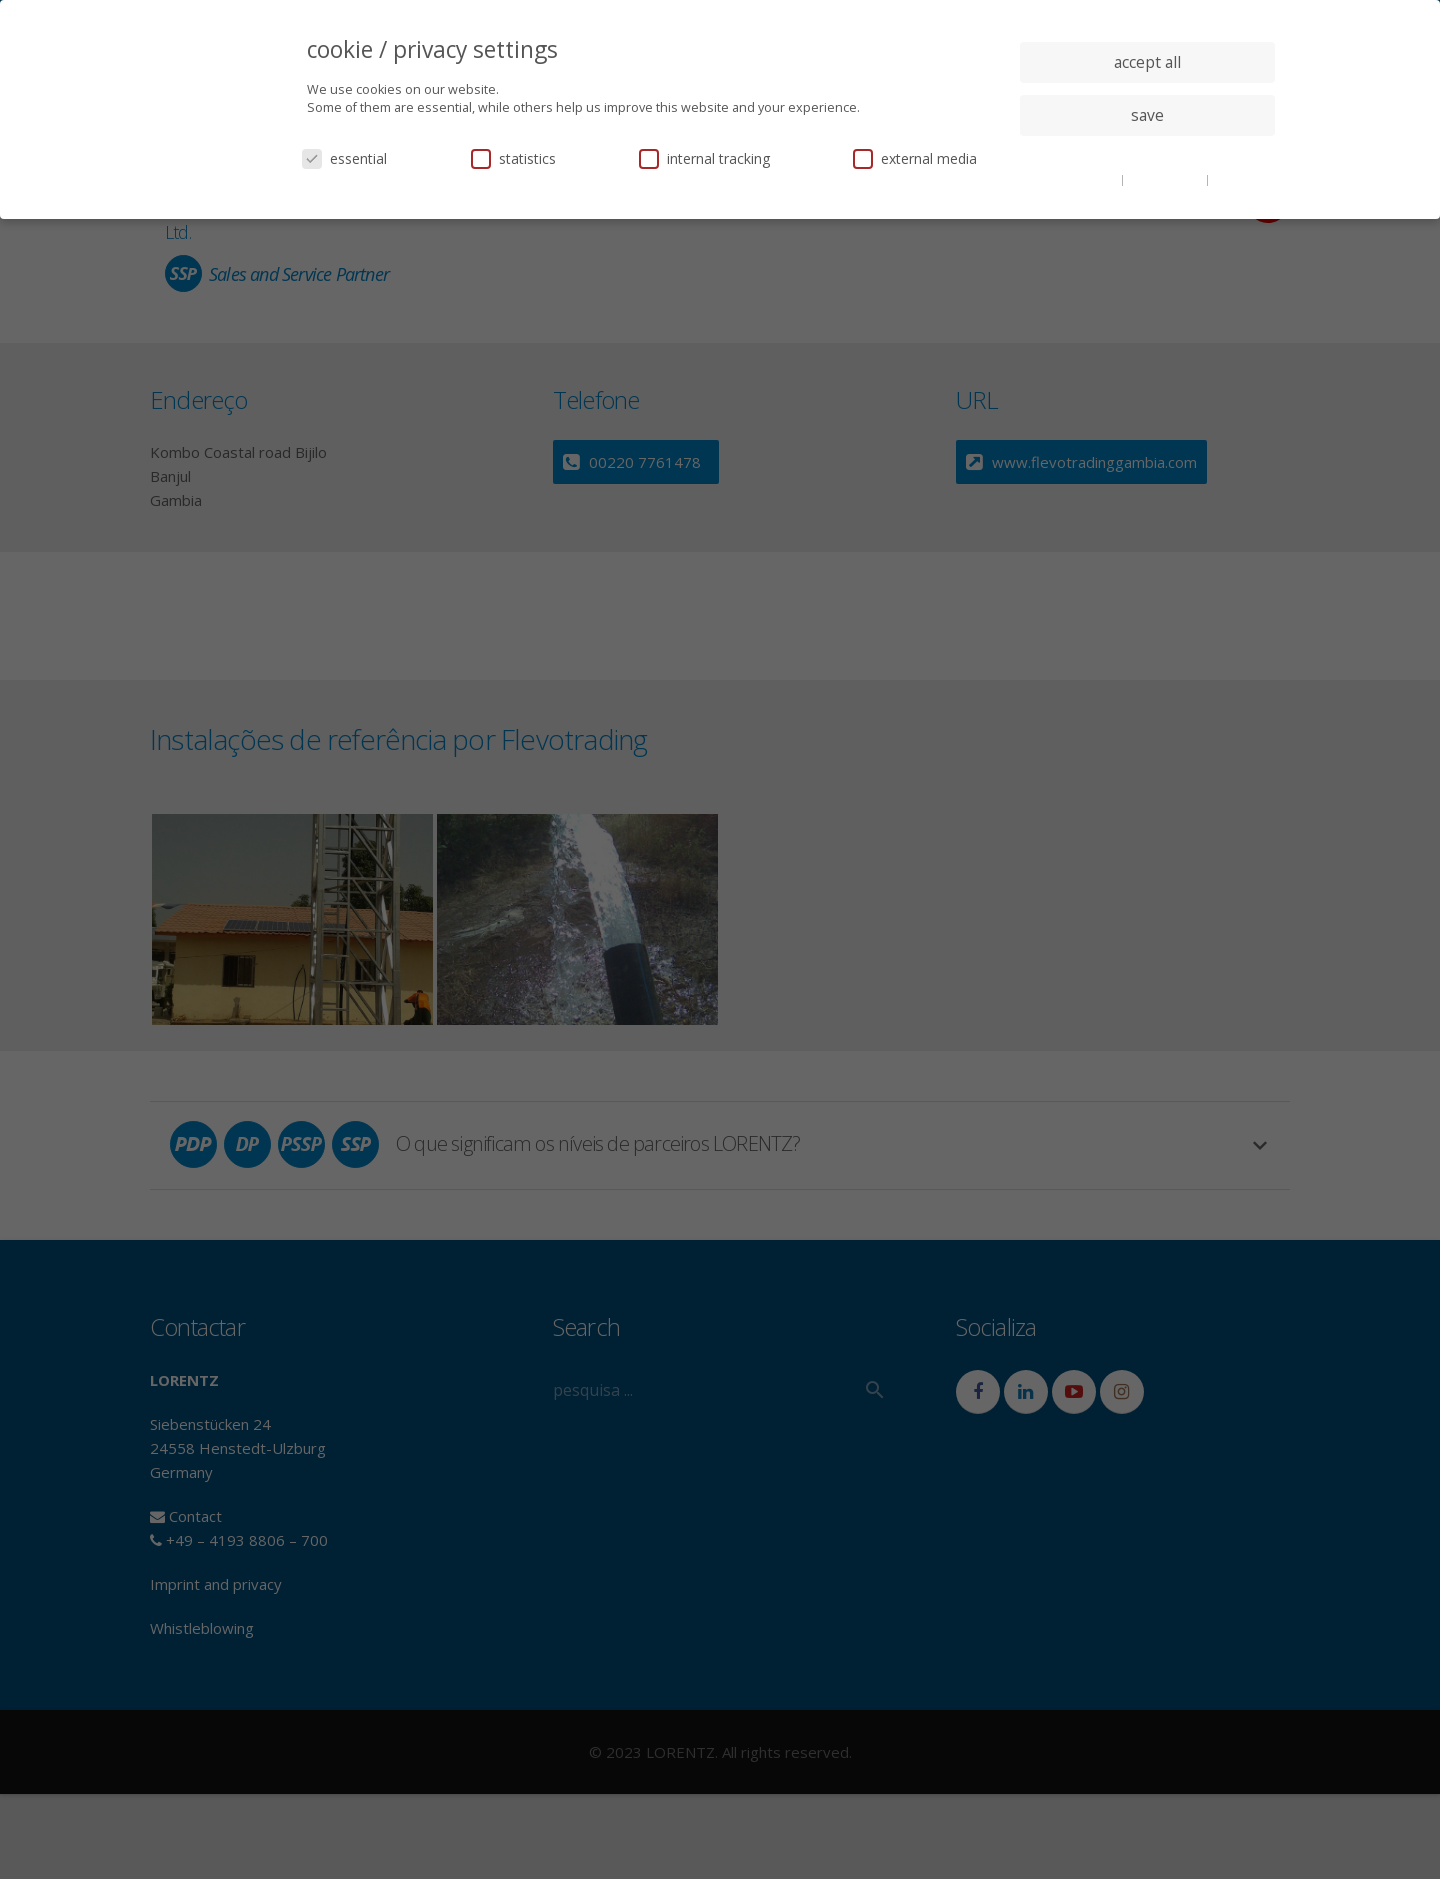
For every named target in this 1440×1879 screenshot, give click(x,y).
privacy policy (1166, 179)
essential (344, 158)
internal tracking (704, 158)
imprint (1234, 179)
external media (915, 158)
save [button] (1147, 115)
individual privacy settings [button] (1147, 155)
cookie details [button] (1080, 179)
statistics (513, 158)
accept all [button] (1147, 62)
